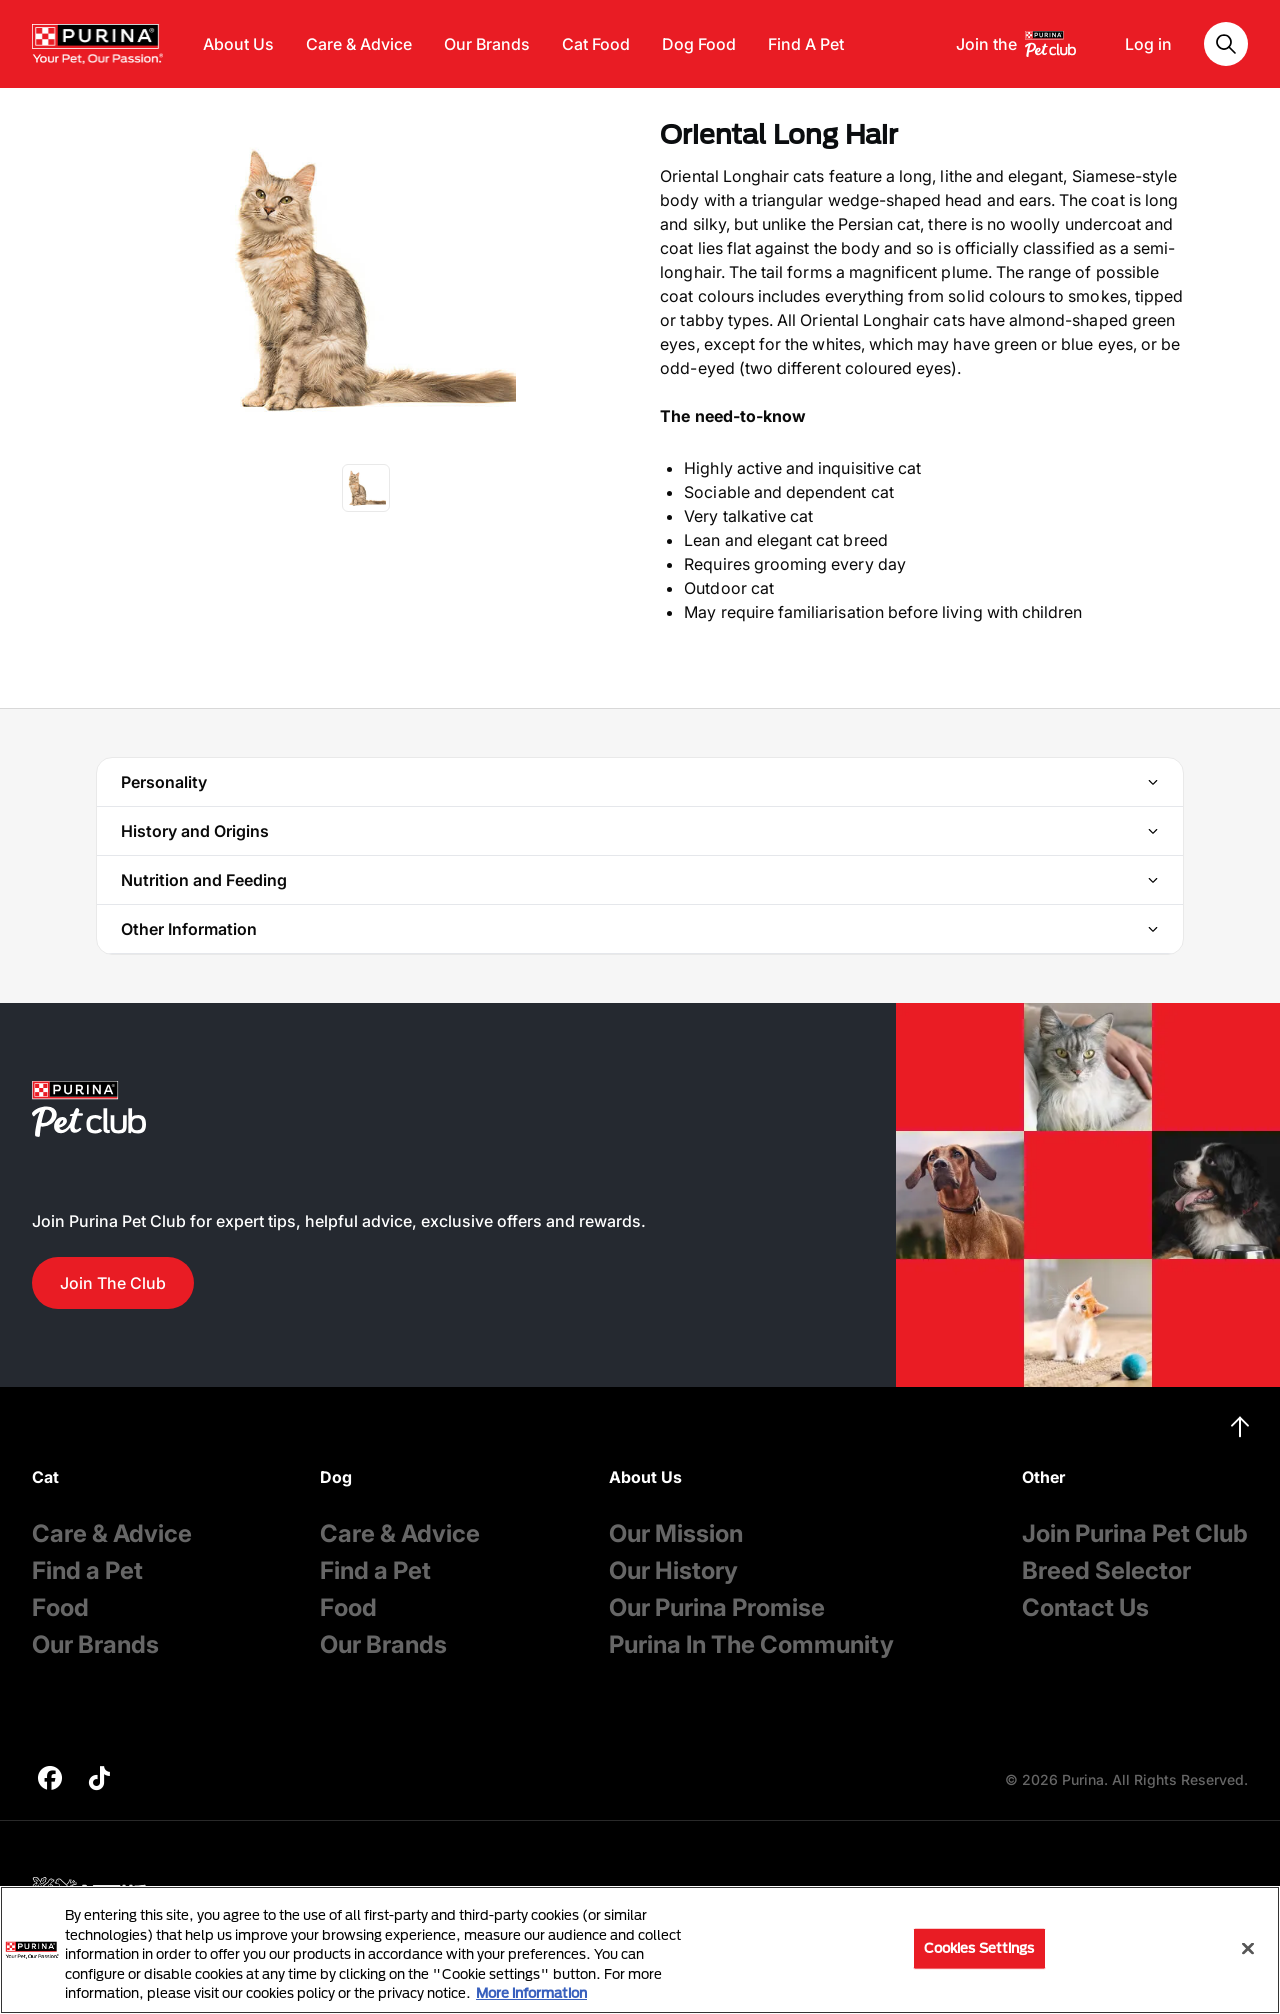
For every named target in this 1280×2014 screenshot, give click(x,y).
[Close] (1248, 1949)
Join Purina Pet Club (1135, 1533)
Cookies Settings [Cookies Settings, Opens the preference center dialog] (979, 1948)
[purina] (50, 1780)
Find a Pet (87, 1570)
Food (60, 1607)
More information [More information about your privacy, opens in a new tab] (531, 1993)
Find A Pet (806, 44)
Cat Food (596, 44)
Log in (1148, 44)
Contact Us (1085, 1607)
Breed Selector (1106, 1570)
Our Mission (676, 1533)
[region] (640, 1950)
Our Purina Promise (717, 1607)
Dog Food (699, 44)
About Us (238, 44)
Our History (673, 1570)
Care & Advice (359, 44)
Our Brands (487, 44)
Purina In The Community (751, 1644)
